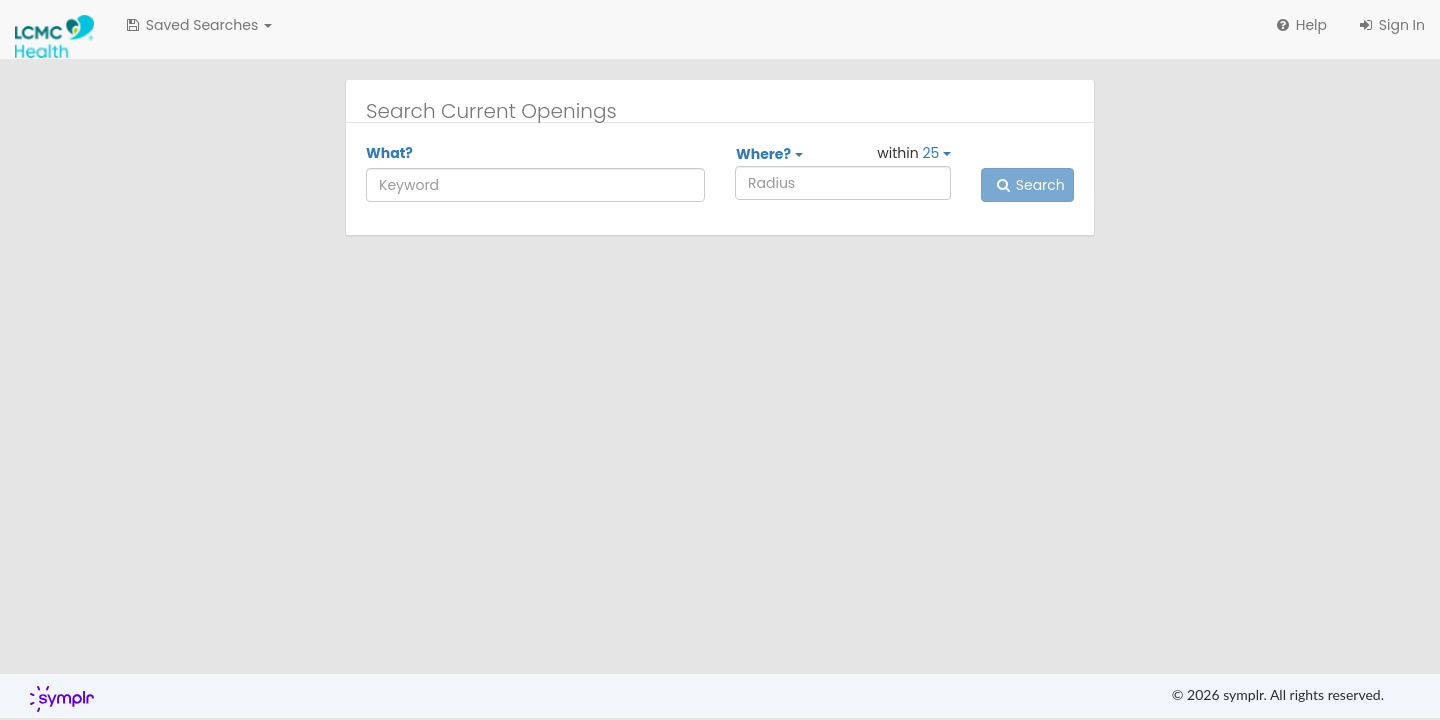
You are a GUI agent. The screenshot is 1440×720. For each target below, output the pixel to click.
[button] (198, 25)
